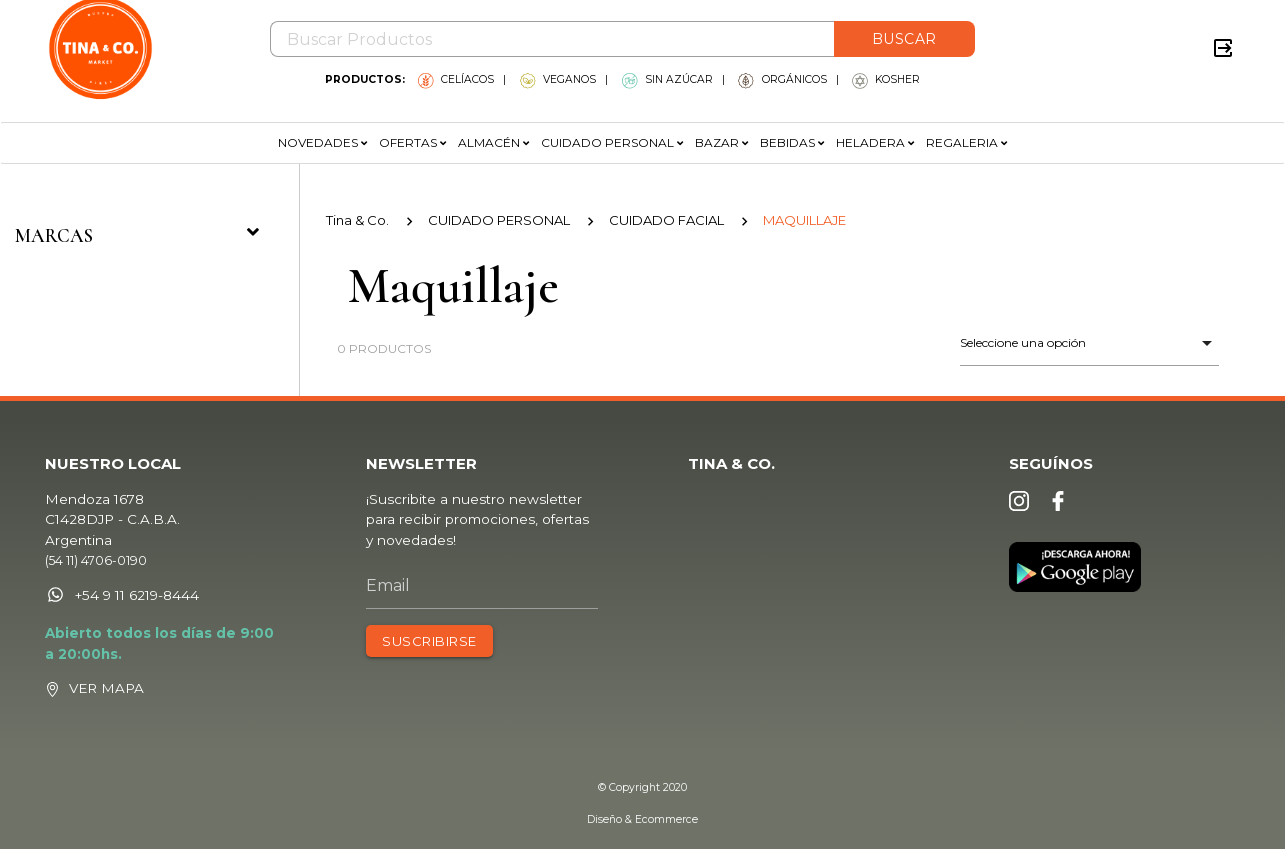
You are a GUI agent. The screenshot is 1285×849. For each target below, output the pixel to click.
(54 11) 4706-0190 (96, 560)
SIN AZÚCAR (667, 79)
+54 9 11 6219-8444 (122, 595)
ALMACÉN (493, 142)
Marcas (141, 234)
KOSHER (886, 79)
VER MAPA (106, 688)
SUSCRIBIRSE (429, 641)
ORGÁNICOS (782, 79)
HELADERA (875, 142)
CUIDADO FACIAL (666, 220)
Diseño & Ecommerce (642, 819)
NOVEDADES (322, 142)
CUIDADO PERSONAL (612, 142)
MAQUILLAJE (804, 220)
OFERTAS (412, 142)
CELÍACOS (456, 79)
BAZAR (721, 142)
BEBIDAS (792, 142)
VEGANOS (558, 79)
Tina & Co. (357, 220)
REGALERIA (966, 142)
